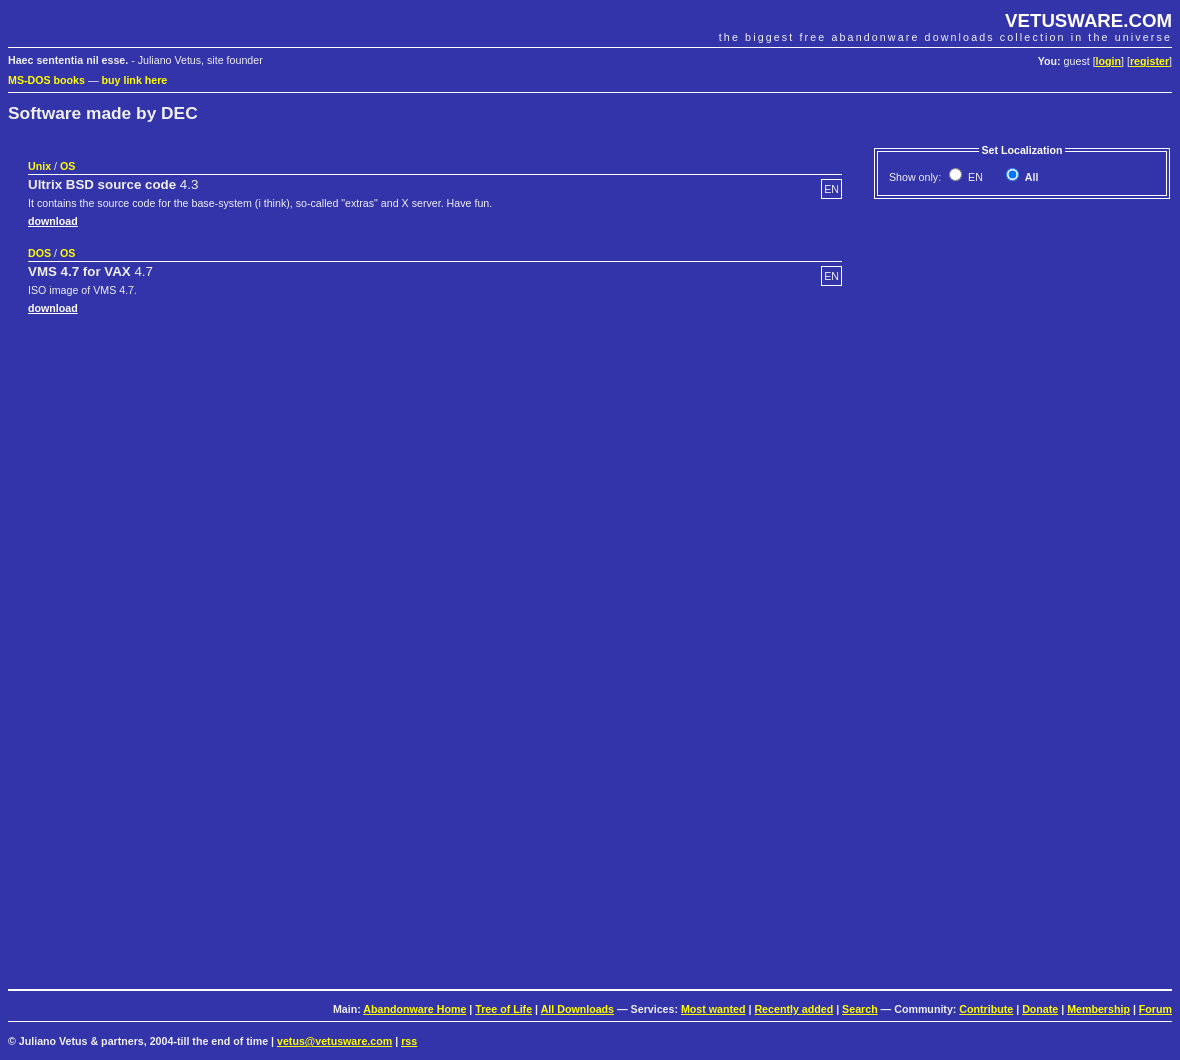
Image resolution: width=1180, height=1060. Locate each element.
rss (409, 1041)
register (1149, 61)
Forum (1155, 1009)
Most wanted (713, 1009)
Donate (1040, 1009)
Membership (1098, 1009)
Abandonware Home (414, 1009)
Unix (39, 166)
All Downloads (577, 1009)
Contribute (986, 1009)
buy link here (135, 80)
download (53, 221)
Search (860, 1009)
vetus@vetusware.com (334, 1041)
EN (974, 177)
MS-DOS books (46, 80)
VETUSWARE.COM (1088, 20)
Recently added (793, 1009)
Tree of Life (503, 1009)
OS (67, 166)
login (1108, 61)
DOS (39, 253)
